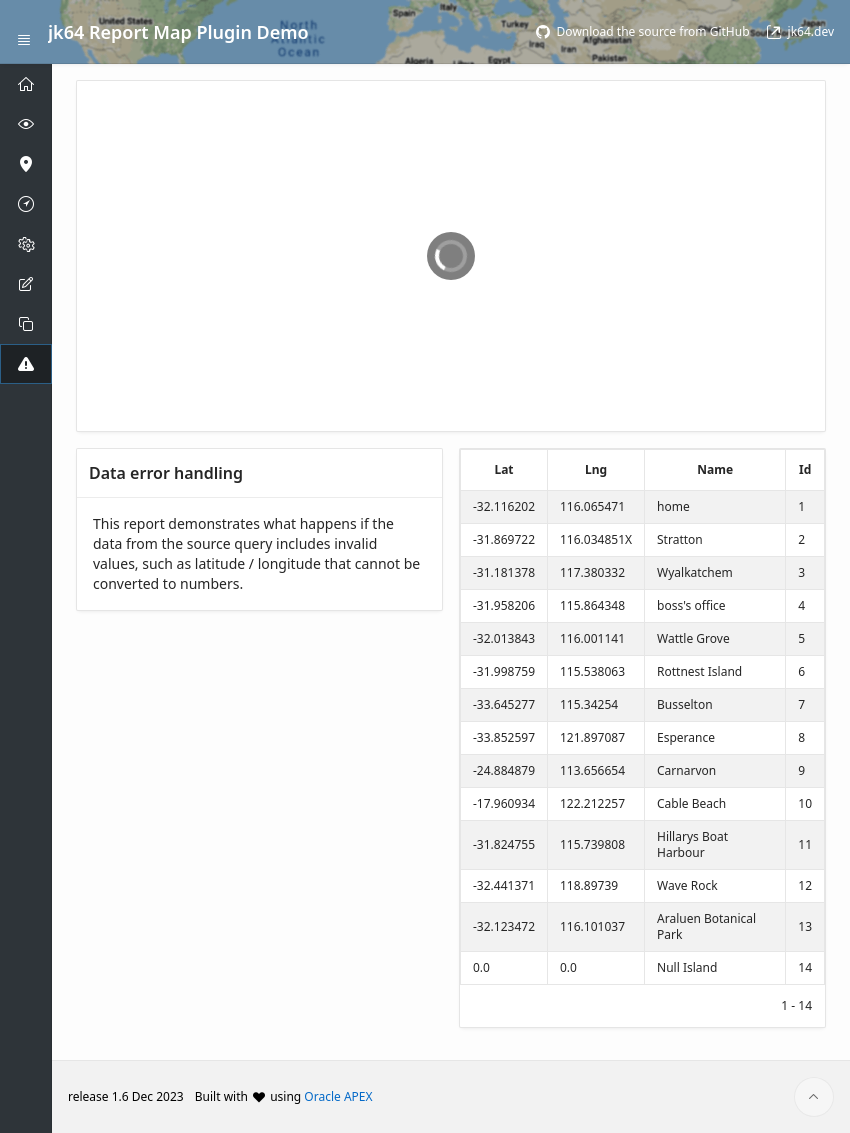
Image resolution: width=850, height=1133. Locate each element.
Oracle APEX (338, 1096)
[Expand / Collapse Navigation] (24, 32)
